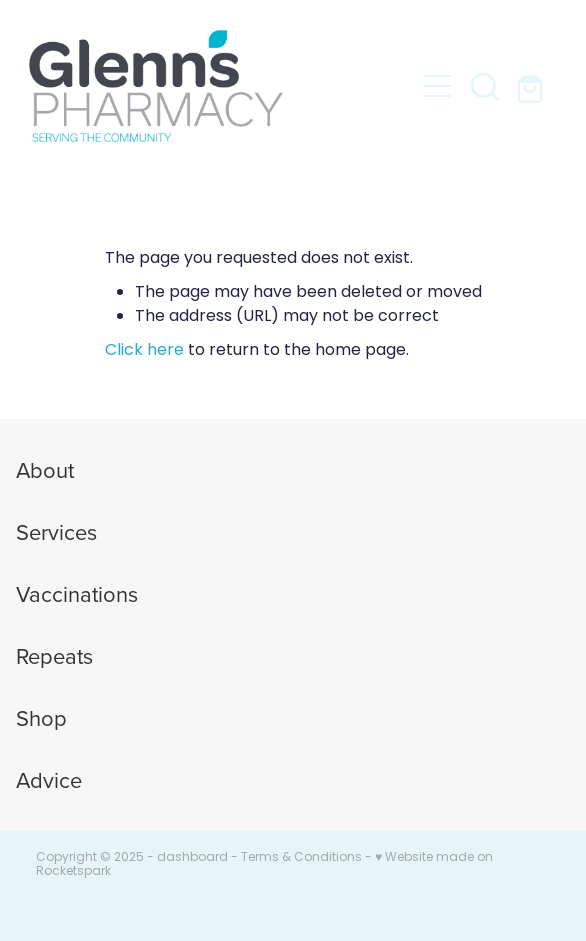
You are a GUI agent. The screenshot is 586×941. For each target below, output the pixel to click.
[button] (437, 86)
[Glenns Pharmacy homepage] (220, 85)
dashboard (192, 858)
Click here (144, 351)
